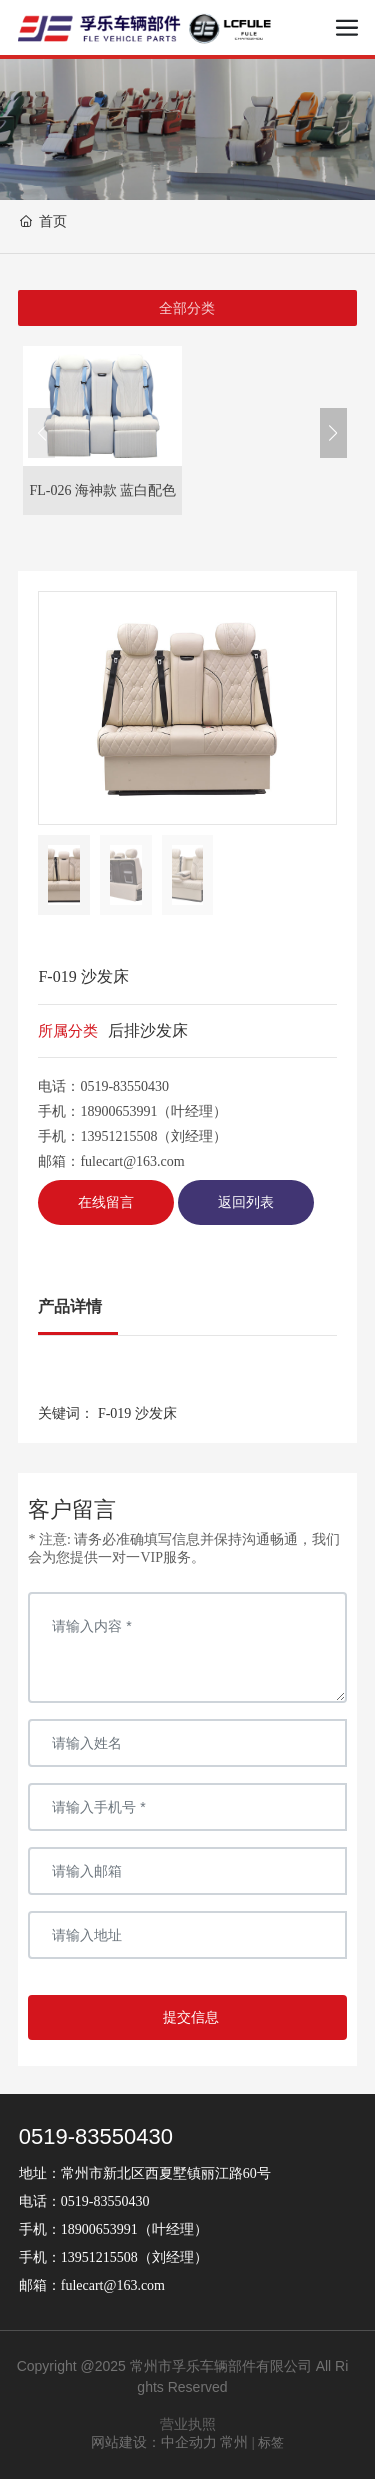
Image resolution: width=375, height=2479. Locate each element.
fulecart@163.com (132, 1161)
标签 (271, 2442)
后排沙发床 (148, 1030)
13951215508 (118, 1136)
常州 (234, 2442)
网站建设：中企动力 (154, 2442)
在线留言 (106, 1202)
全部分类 (187, 308)
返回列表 (246, 1202)
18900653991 (118, 1111)
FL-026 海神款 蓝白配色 (102, 490)
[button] (333, 433)
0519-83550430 (124, 1086)
